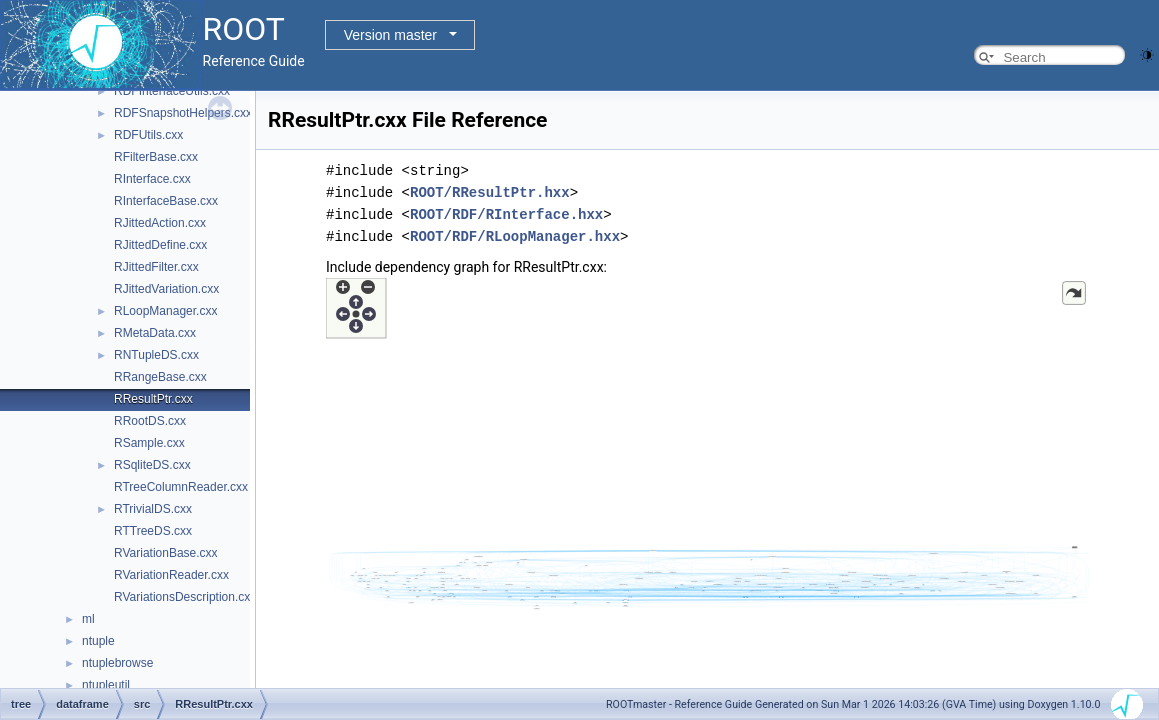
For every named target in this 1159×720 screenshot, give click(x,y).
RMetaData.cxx (155, 333)
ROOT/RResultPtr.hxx (490, 192)
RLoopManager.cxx (165, 311)
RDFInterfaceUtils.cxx (172, 91)
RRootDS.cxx (150, 421)
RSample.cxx (149, 443)
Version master (390, 35)
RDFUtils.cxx (148, 135)
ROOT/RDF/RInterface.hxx (506, 214)
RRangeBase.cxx (160, 377)
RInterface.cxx (152, 179)
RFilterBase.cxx (156, 157)
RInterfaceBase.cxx (166, 201)
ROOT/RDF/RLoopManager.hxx (515, 236)
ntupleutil (106, 685)
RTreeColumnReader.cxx (181, 487)
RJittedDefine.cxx (160, 245)
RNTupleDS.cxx (156, 355)
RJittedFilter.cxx (156, 267)
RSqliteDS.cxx (152, 465)
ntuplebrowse (117, 663)
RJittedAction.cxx (160, 223)
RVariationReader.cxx (171, 575)
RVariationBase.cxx (166, 553)
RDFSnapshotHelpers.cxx (183, 113)
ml (88, 619)
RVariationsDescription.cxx (185, 597)
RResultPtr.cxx (153, 399)
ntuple (98, 641)
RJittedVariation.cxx (166, 289)
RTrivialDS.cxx (153, 509)
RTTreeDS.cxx (153, 531)
